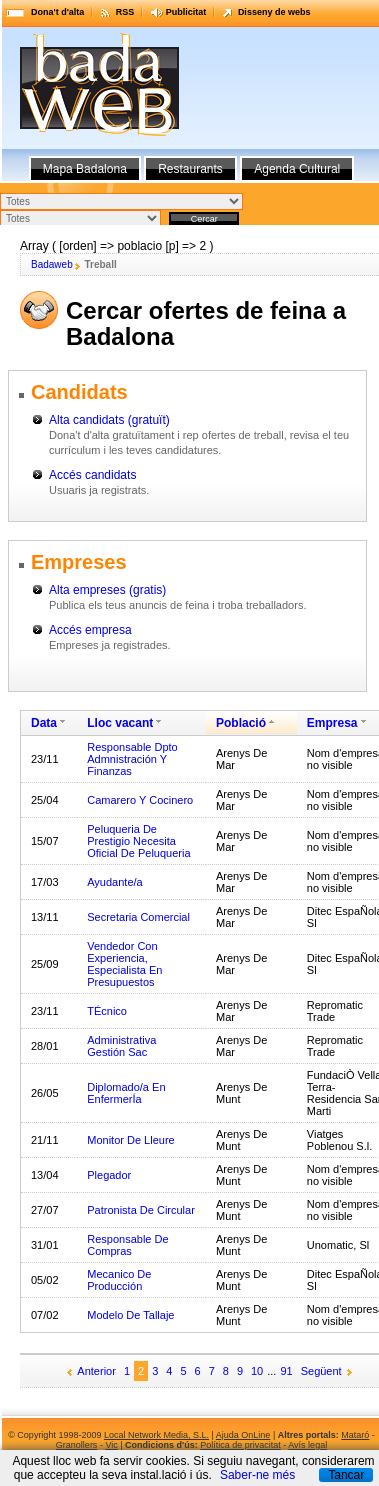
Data (44, 723)
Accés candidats (92, 475)
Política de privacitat (240, 1445)
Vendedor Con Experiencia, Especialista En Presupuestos (124, 964)
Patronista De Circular (141, 1210)
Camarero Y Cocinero (140, 800)
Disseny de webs (274, 12)
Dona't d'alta (57, 12)
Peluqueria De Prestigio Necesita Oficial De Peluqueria (138, 841)
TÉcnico (107, 1011)
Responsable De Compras (127, 1245)
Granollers (77, 1445)
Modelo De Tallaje (130, 1315)
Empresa (332, 723)
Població (241, 723)
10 (257, 1371)
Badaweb (52, 264)
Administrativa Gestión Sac (121, 1046)
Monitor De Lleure (130, 1140)
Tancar (346, 1475)
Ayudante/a (114, 882)
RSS (125, 12)
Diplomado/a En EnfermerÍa (126, 1093)
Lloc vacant (120, 723)
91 (286, 1371)
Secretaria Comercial (138, 917)
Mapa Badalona (85, 169)
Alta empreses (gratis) (107, 590)
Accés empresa (90, 630)
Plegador (109, 1175)
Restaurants (190, 169)
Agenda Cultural (297, 169)
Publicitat (186, 12)
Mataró (355, 1435)
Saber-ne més (257, 1475)
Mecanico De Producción (119, 1280)
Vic (111, 1445)
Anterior (96, 1371)
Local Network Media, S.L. (156, 1435)
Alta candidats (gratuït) (109, 420)
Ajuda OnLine (243, 1435)
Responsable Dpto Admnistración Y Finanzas (132, 759)
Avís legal (307, 1445)
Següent (321, 1371)
